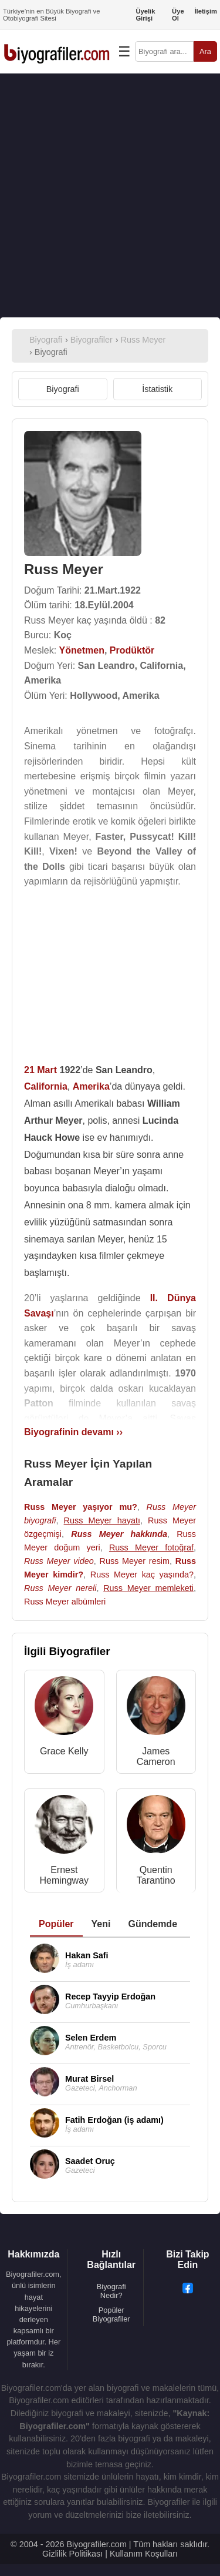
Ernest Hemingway (64, 1875)
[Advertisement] (110, 195)
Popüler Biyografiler (111, 2314)
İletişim (205, 11)
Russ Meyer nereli (60, 1588)
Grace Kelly (64, 1751)
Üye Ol (178, 15)
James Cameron (156, 1756)
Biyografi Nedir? (111, 2291)
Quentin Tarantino (156, 1875)
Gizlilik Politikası (72, 2553)
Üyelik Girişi (145, 15)
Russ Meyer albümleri (65, 1601)
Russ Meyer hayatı (102, 1520)
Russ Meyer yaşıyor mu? (80, 1507)
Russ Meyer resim (135, 1561)
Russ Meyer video (59, 1561)
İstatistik (157, 389)
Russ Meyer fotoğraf (151, 1547)
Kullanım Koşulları (144, 2553)
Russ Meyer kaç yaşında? (142, 1574)
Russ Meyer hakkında (119, 1534)
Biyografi (62, 389)
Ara (205, 51)
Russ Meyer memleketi (148, 1588)
